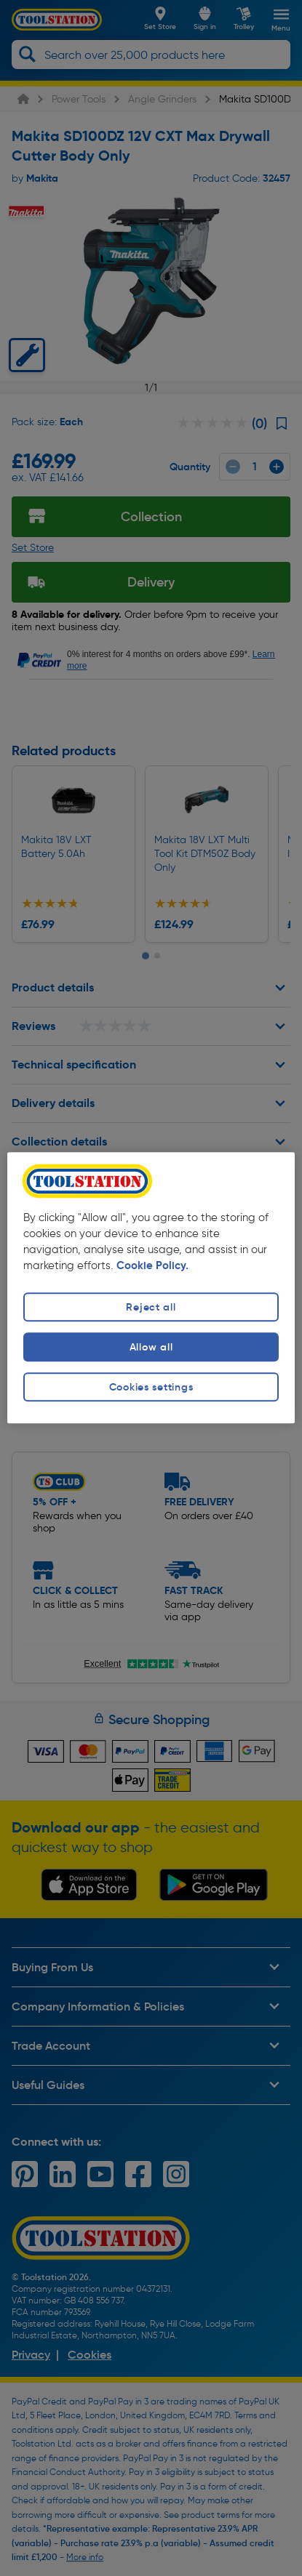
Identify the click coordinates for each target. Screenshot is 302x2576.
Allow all (151, 1346)
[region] (150, 1287)
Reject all (150, 1306)
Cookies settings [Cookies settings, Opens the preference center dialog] (151, 1386)
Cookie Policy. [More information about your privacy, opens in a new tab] (152, 1265)
